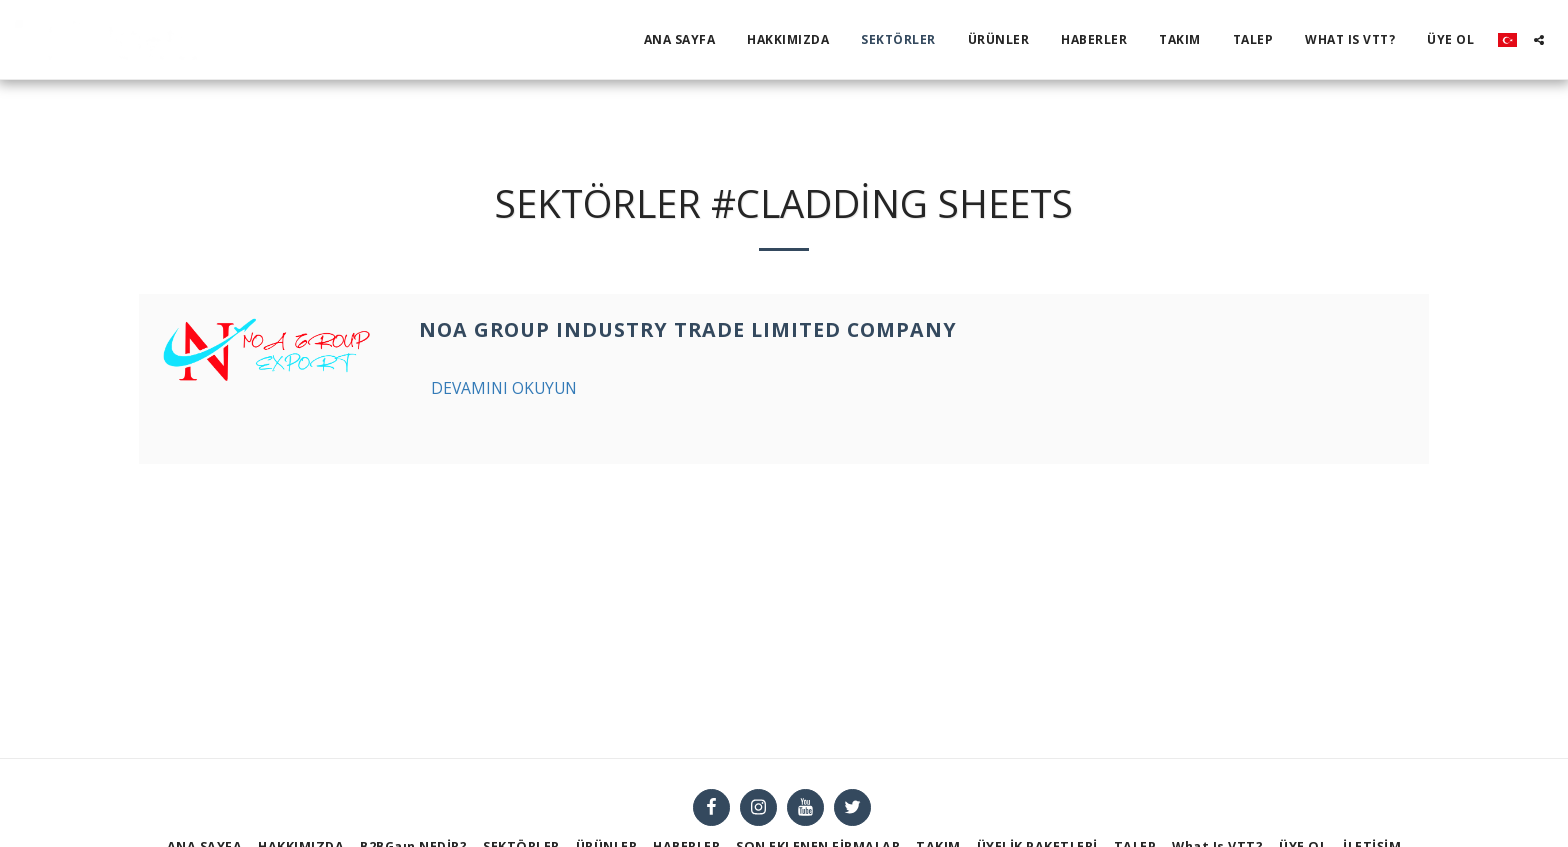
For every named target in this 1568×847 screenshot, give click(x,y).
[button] (1539, 40)
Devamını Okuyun (504, 388)
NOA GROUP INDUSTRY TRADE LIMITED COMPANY (688, 329)
